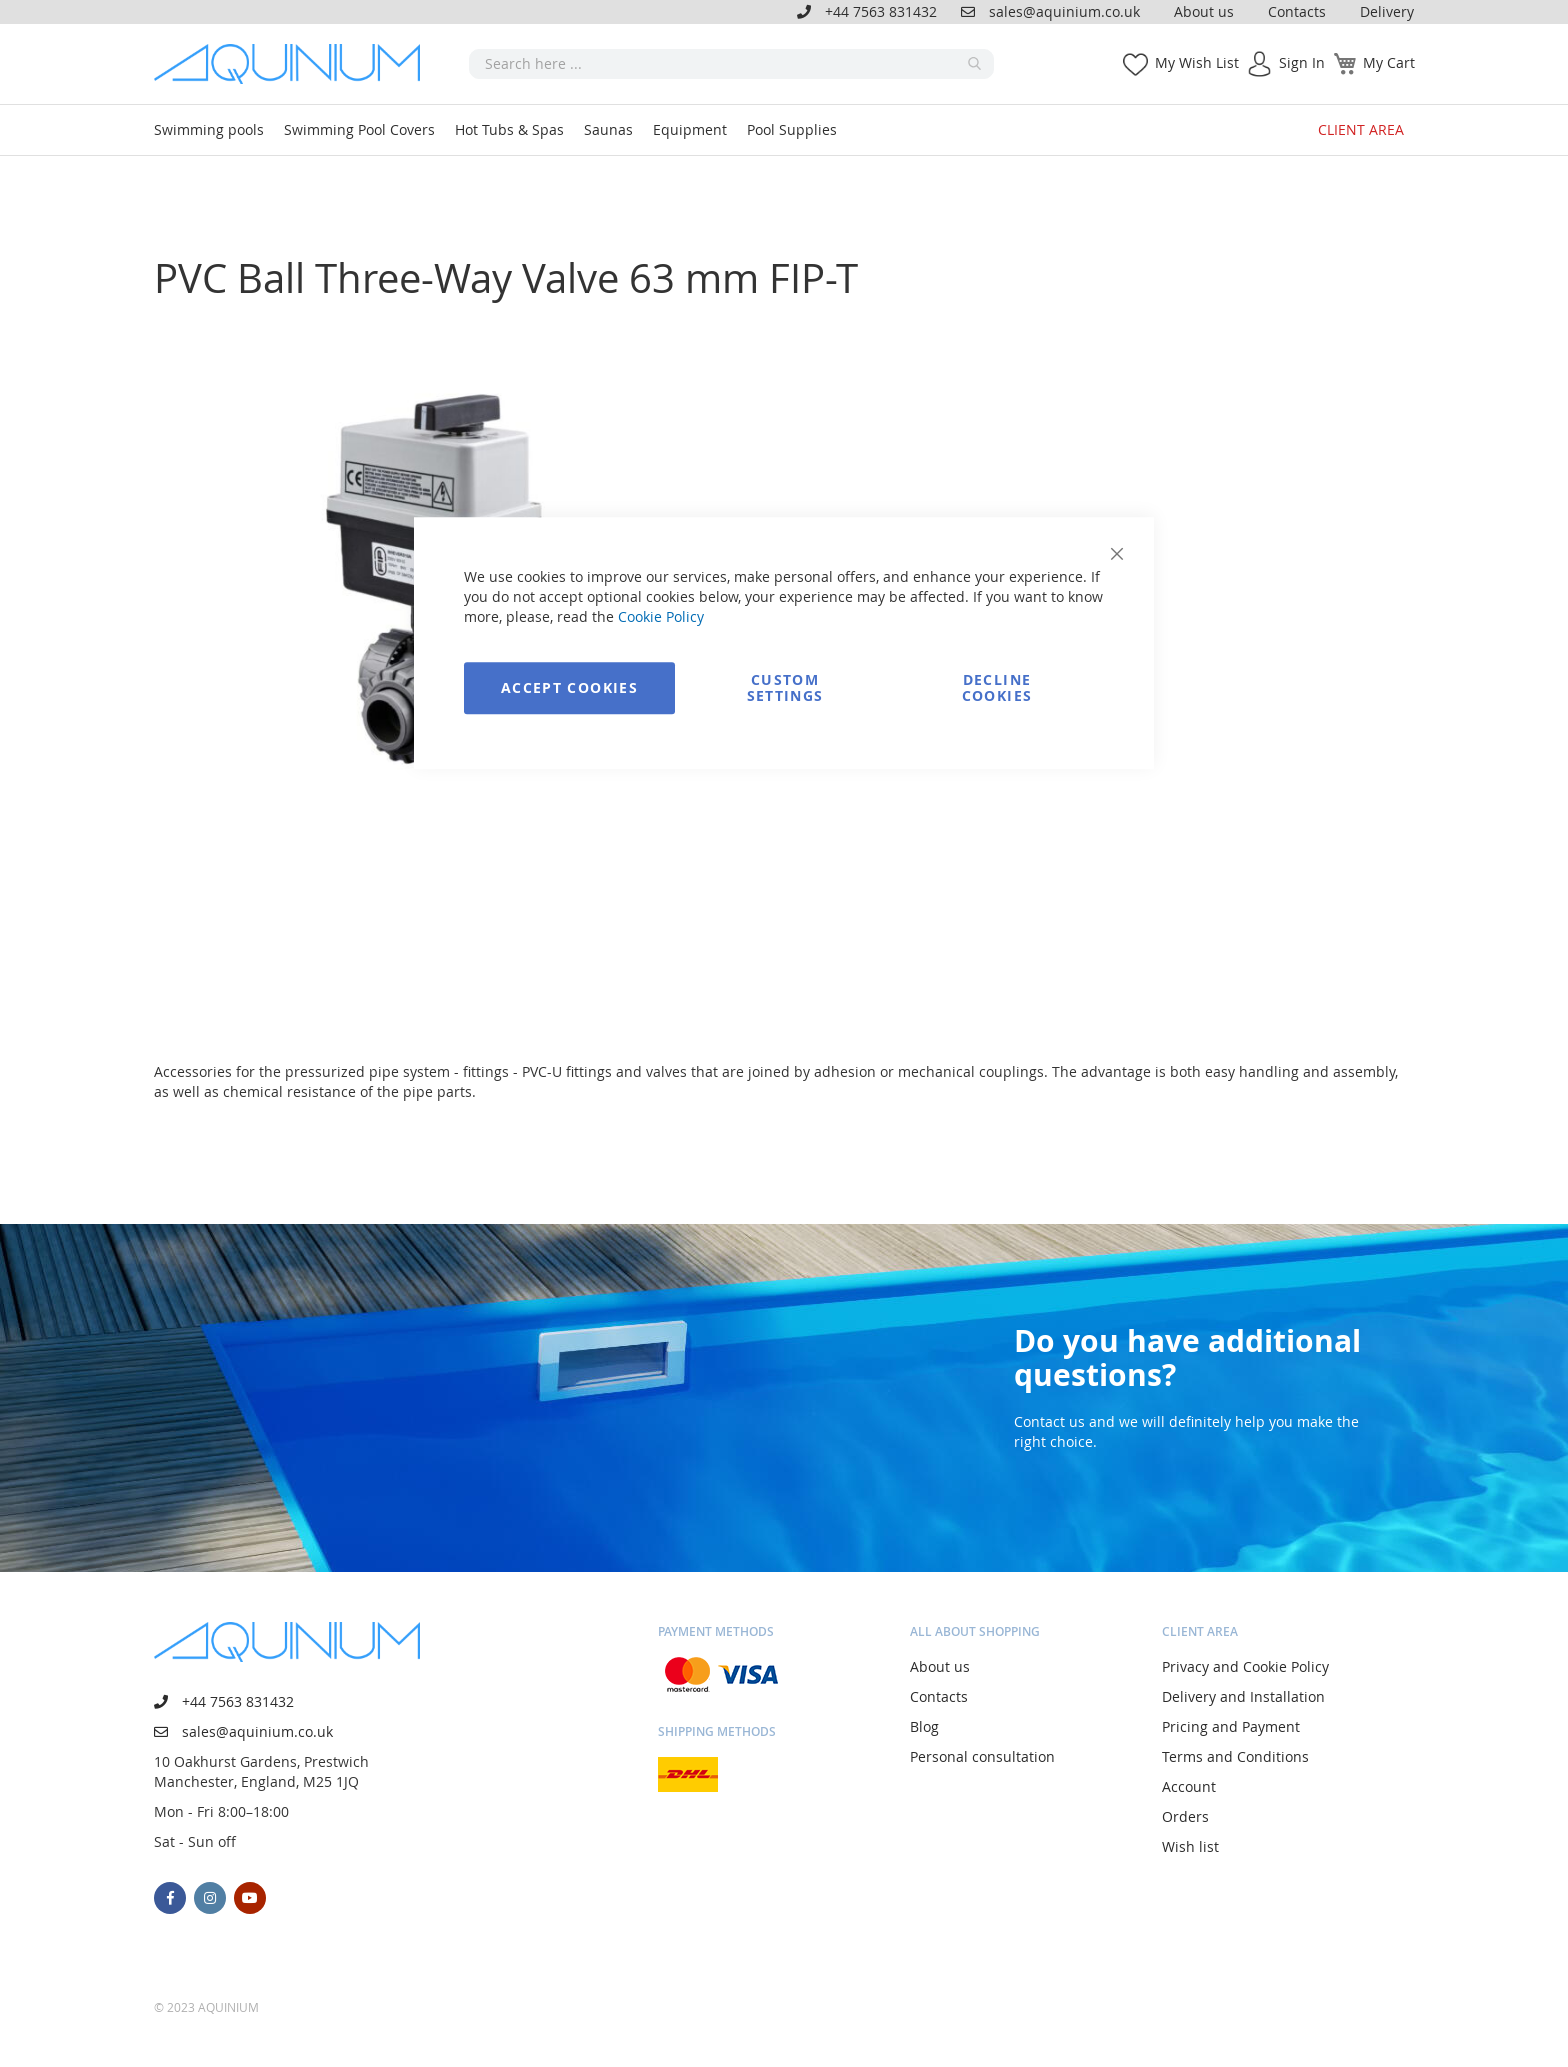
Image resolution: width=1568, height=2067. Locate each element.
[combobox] (731, 64)
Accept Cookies (569, 687)
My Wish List (1197, 62)
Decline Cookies (997, 687)
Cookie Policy (661, 616)
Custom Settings (785, 687)
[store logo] (294, 64)
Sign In (1302, 62)
